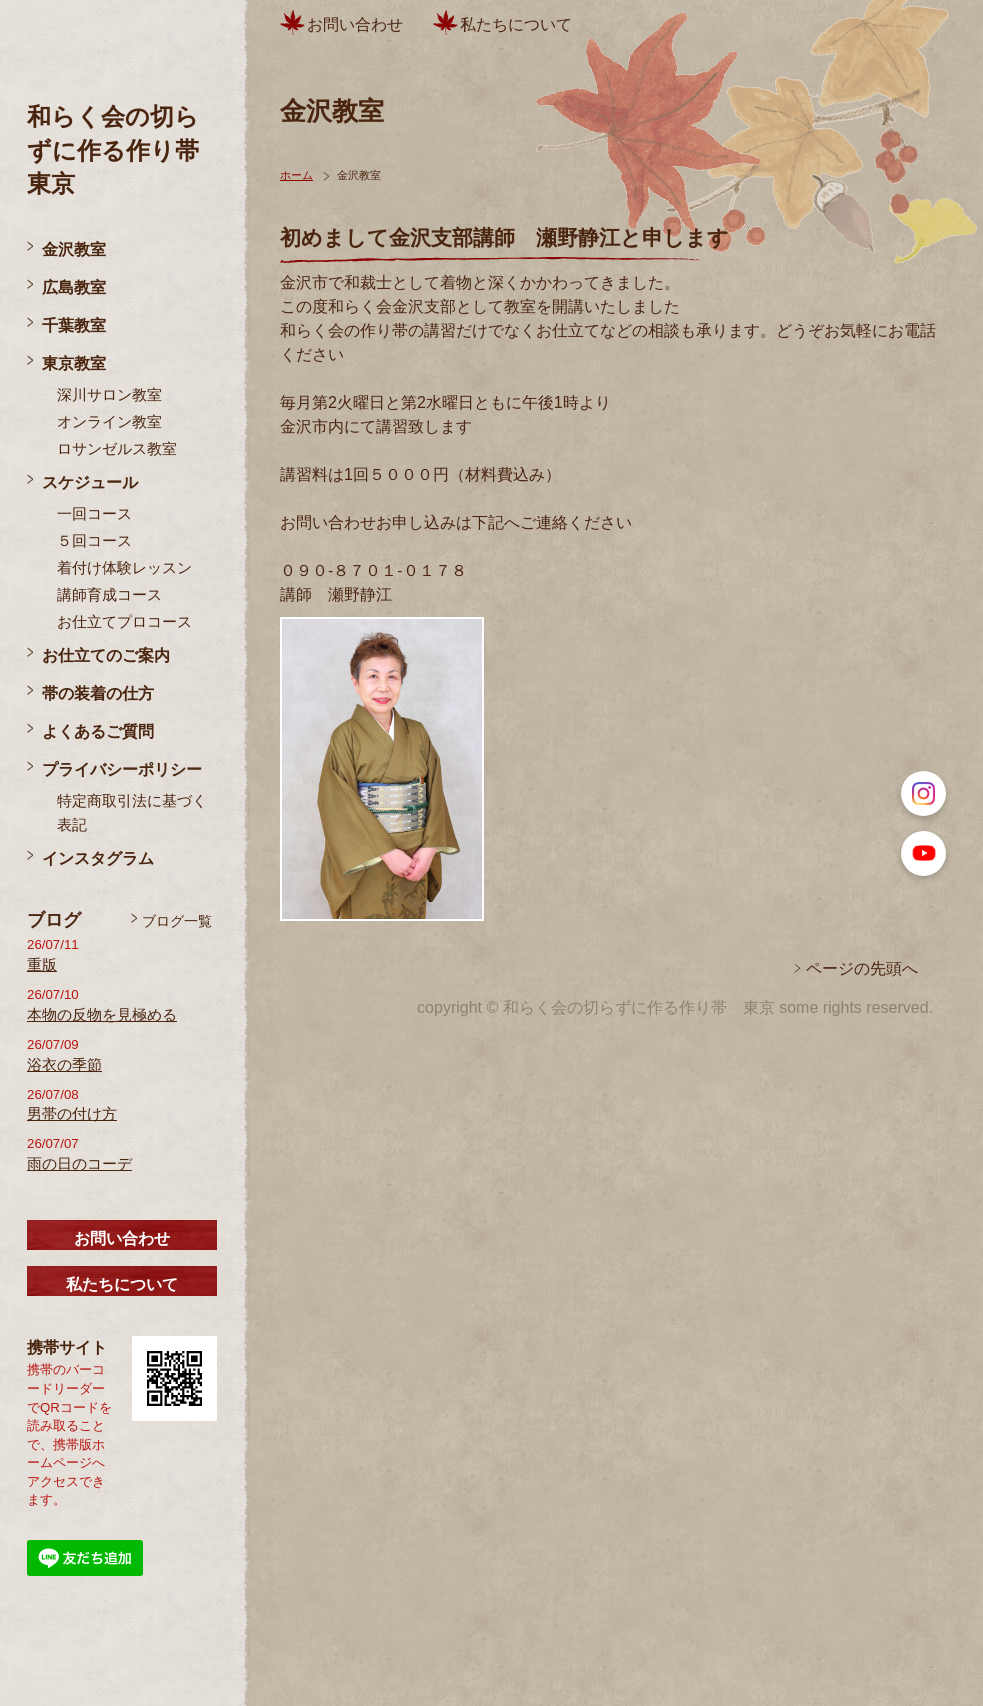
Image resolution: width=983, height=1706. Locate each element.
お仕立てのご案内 (106, 655)
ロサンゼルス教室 (117, 449)
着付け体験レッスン (124, 568)
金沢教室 (74, 249)
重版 (42, 965)
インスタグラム (98, 858)
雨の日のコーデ (79, 1164)
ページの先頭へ (862, 968)
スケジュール (90, 482)
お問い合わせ (122, 1238)
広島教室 (74, 287)
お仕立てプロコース (124, 622)
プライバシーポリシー (122, 769)
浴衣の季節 (64, 1065)
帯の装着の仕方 (98, 693)
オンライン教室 (109, 422)
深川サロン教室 (109, 395)
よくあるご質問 (98, 731)
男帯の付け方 (72, 1114)
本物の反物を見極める (102, 1015)
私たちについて (122, 1284)
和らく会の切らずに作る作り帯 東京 (125, 150)
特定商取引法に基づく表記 (132, 813)
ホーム (296, 175)
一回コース (94, 514)
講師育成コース (109, 595)
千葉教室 (74, 325)
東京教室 (74, 363)
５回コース (94, 541)
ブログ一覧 (177, 921)
